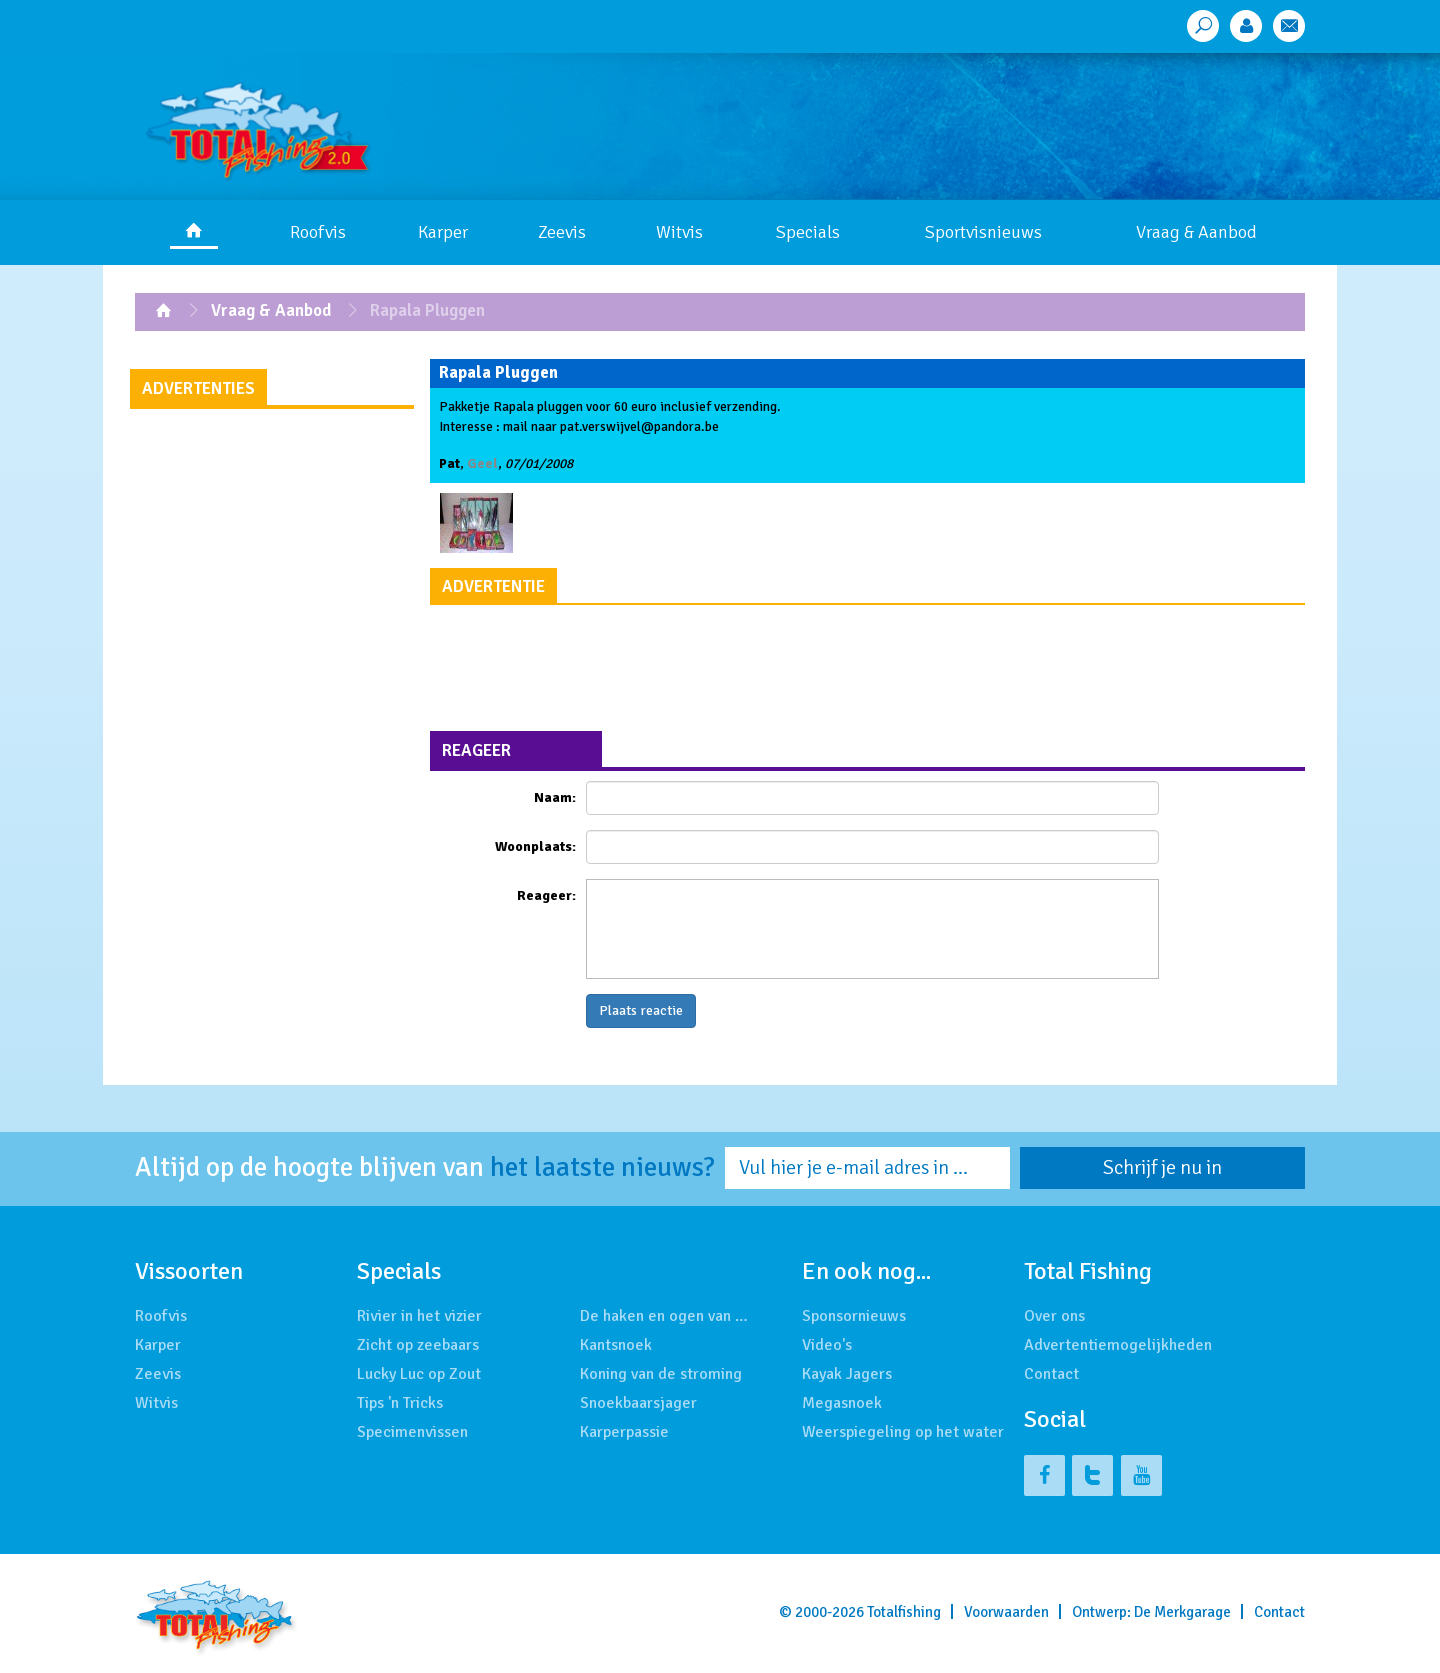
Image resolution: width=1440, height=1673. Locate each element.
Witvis (679, 232)
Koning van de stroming (661, 1374)
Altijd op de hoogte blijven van (425, 1168)
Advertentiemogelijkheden (1118, 1345)
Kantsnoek (616, 1345)
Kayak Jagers (847, 1374)
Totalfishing (904, 1612)
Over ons (1054, 1316)
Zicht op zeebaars (418, 1345)
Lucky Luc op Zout (419, 1374)
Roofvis (318, 232)
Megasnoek (842, 1403)
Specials (808, 232)
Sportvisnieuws (983, 232)
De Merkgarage (1182, 1612)
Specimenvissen (412, 1432)
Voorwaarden (1006, 1612)
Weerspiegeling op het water (903, 1432)
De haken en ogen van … (664, 1316)
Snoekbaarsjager (638, 1403)
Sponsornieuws (854, 1316)
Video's (827, 1345)
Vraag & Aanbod (1196, 232)
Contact (1051, 1374)
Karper (443, 232)
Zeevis (562, 232)
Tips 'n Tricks (400, 1403)
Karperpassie (624, 1432)
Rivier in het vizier (419, 1316)
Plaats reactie (641, 1010)
